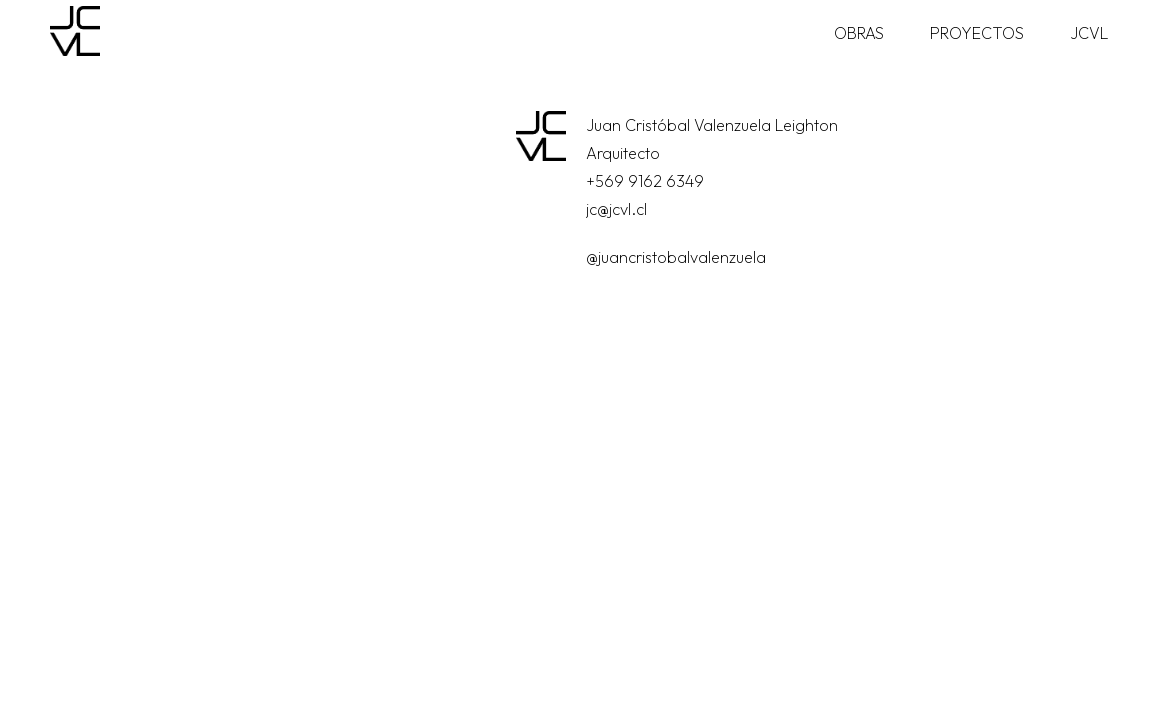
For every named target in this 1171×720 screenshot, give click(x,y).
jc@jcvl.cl (616, 209)
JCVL (1089, 33)
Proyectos (977, 33)
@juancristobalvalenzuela (676, 257)
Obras (859, 33)
